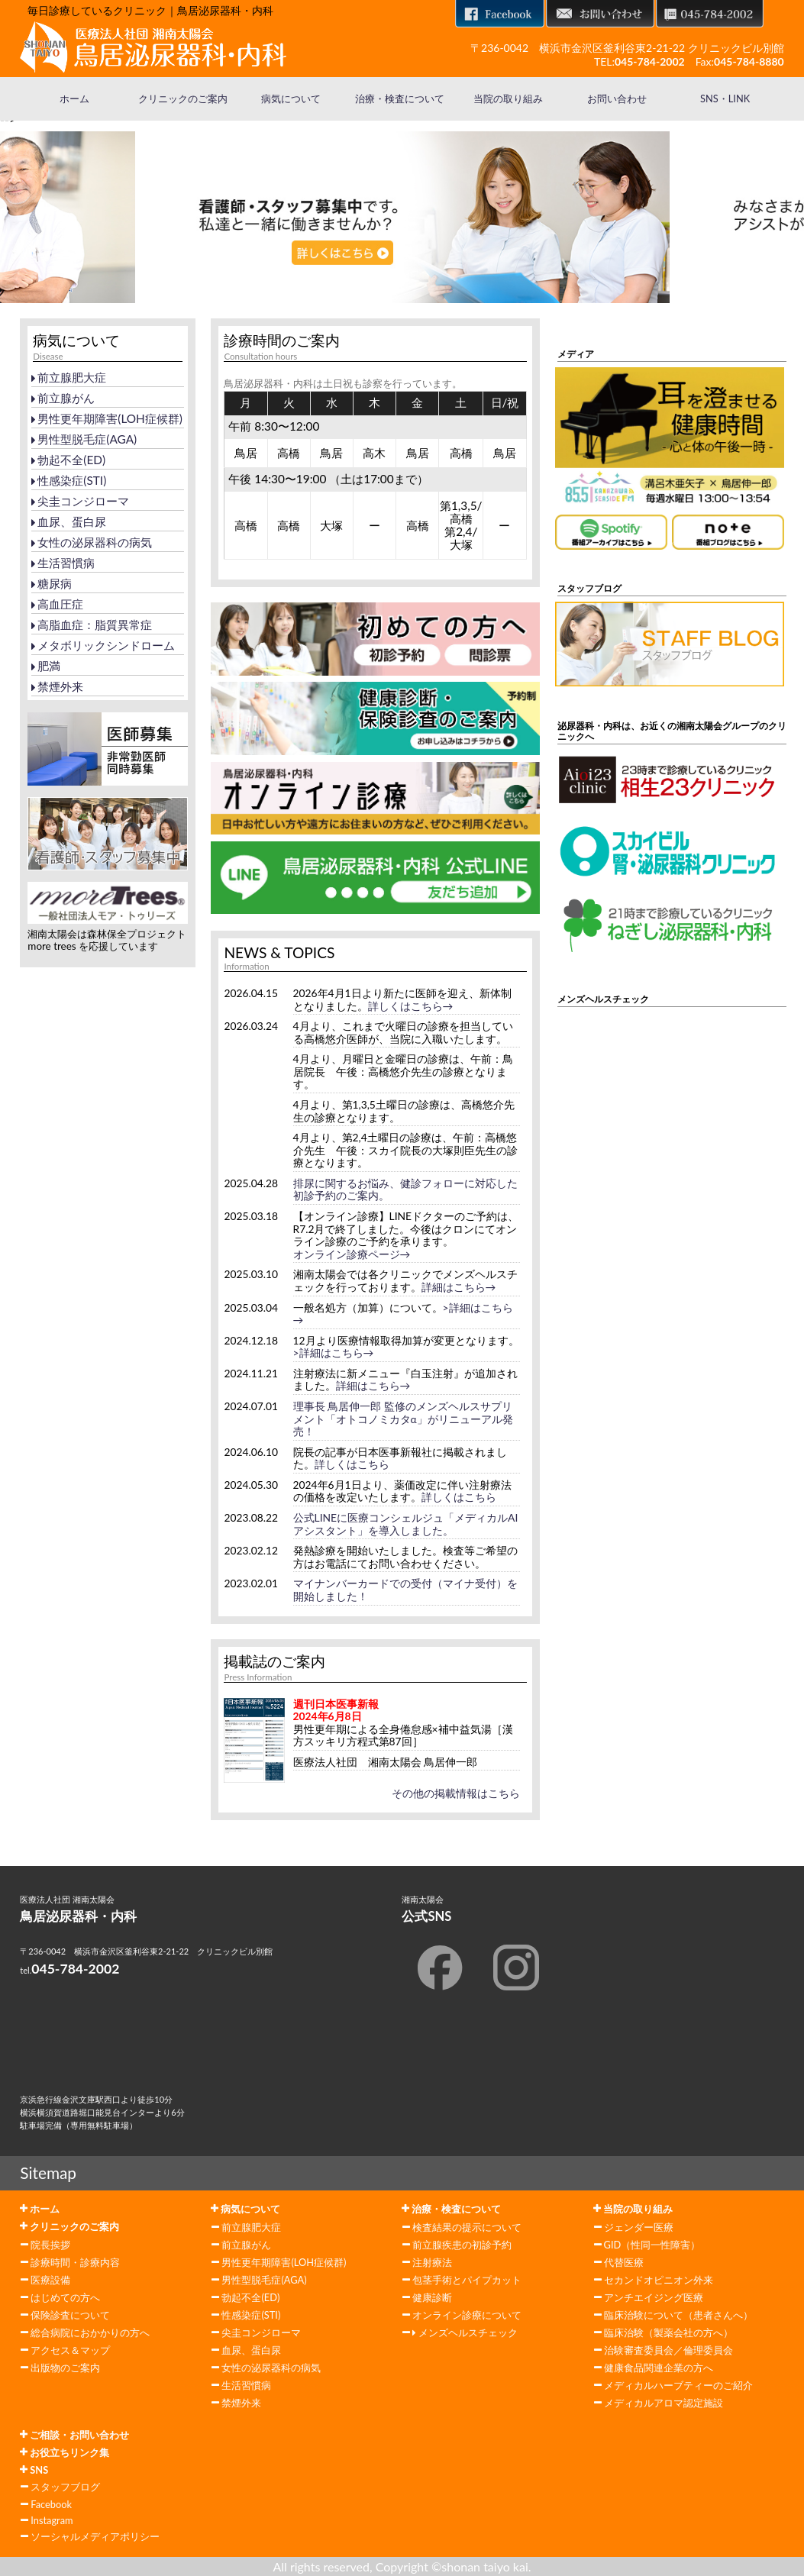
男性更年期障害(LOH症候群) (106, 418)
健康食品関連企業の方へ (658, 2367)
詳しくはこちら (352, 1463)
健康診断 (432, 2297)
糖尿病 (51, 583)
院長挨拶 (50, 2245)
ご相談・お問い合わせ (74, 2435)
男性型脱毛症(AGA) (84, 439)
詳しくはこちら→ (411, 1005)
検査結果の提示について (466, 2227)
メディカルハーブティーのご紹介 (678, 2385)
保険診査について (70, 2315)
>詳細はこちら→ (333, 1352)
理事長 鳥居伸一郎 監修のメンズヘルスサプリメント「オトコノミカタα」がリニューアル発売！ (403, 1418)
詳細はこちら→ (458, 1286)
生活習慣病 (63, 563)
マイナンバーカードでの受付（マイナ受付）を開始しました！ (405, 1590)
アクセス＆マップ (70, 2350)
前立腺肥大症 (68, 377)
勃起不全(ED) (68, 459)
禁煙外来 (57, 686)
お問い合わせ (617, 98)
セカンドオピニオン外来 (658, 2280)
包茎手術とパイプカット (466, 2280)
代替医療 (624, 2262)
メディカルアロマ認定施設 (663, 2403)
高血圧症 (57, 604)
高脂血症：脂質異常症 (91, 624)
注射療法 (432, 2262)
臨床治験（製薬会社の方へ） (668, 2332)
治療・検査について (399, 98)
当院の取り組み (508, 98)
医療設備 (50, 2280)
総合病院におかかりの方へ (90, 2332)
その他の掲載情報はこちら (456, 1793)
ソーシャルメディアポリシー (95, 2536)
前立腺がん (63, 398)
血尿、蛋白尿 (68, 521)
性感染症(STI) (68, 480)
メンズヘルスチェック (465, 2332)
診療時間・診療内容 (75, 2262)
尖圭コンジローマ (80, 501)
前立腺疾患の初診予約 (462, 2245)
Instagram (52, 2520)
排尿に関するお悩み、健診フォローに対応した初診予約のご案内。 (405, 1189)
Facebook (51, 2504)
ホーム (74, 98)
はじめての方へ (65, 2297)
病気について (291, 98)
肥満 (45, 666)
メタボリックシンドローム (103, 645)
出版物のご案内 (65, 2367)
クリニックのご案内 (183, 98)
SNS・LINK (725, 98)
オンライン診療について (466, 2315)
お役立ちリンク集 (64, 2452)
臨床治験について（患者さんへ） (678, 2315)
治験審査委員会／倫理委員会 (668, 2350)
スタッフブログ (65, 2487)
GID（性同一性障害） (652, 2245)
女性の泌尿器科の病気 (91, 542)
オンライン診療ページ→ (352, 1254)
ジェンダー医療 (638, 2227)
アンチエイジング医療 (653, 2297)
